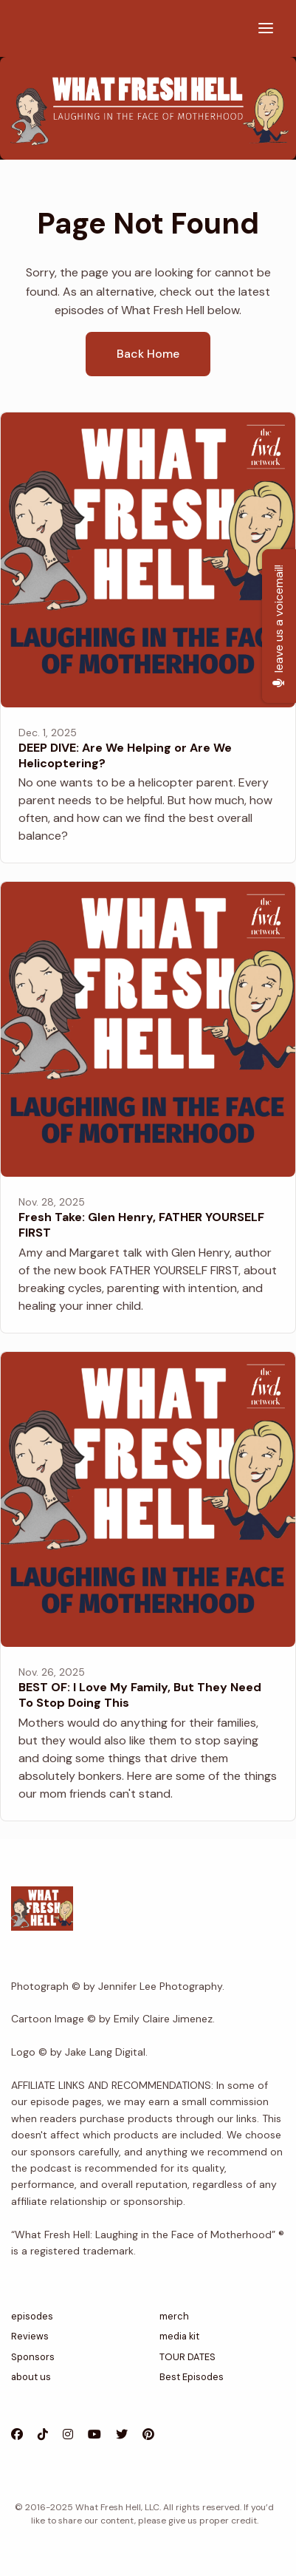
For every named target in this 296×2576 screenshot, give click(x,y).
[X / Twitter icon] (122, 2434)
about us (31, 2377)
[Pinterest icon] (148, 2434)
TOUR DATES (187, 2357)
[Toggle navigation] (265, 28)
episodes (32, 2316)
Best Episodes (191, 2377)
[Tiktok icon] (43, 2434)
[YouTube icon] (94, 2434)
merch (174, 2316)
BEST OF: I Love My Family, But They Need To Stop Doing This (139, 1694)
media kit (179, 2336)
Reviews (30, 2336)
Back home (148, 353)
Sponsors (33, 2357)
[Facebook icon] (17, 2434)
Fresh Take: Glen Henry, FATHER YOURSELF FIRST (141, 1224)
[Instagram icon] (68, 2434)
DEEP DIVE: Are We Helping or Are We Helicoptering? (125, 755)
